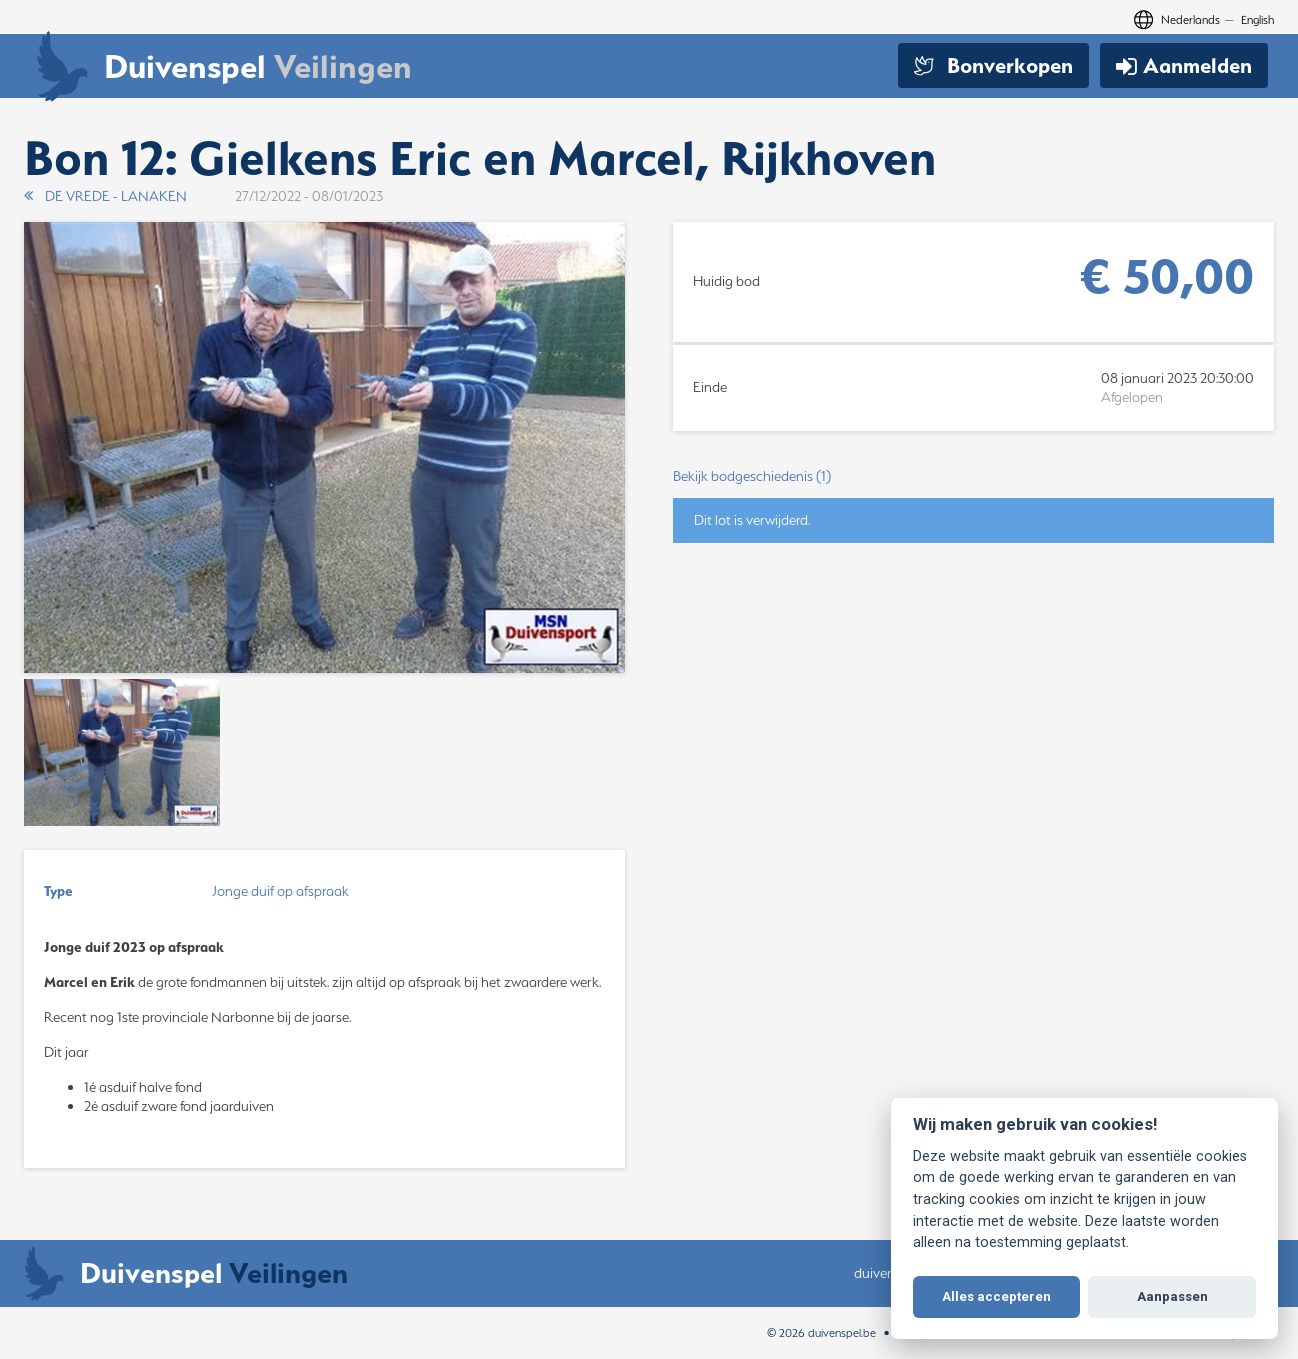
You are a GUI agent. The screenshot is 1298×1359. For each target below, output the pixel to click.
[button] (973, 476)
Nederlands (1190, 19)
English (1257, 19)
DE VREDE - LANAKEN (105, 196)
